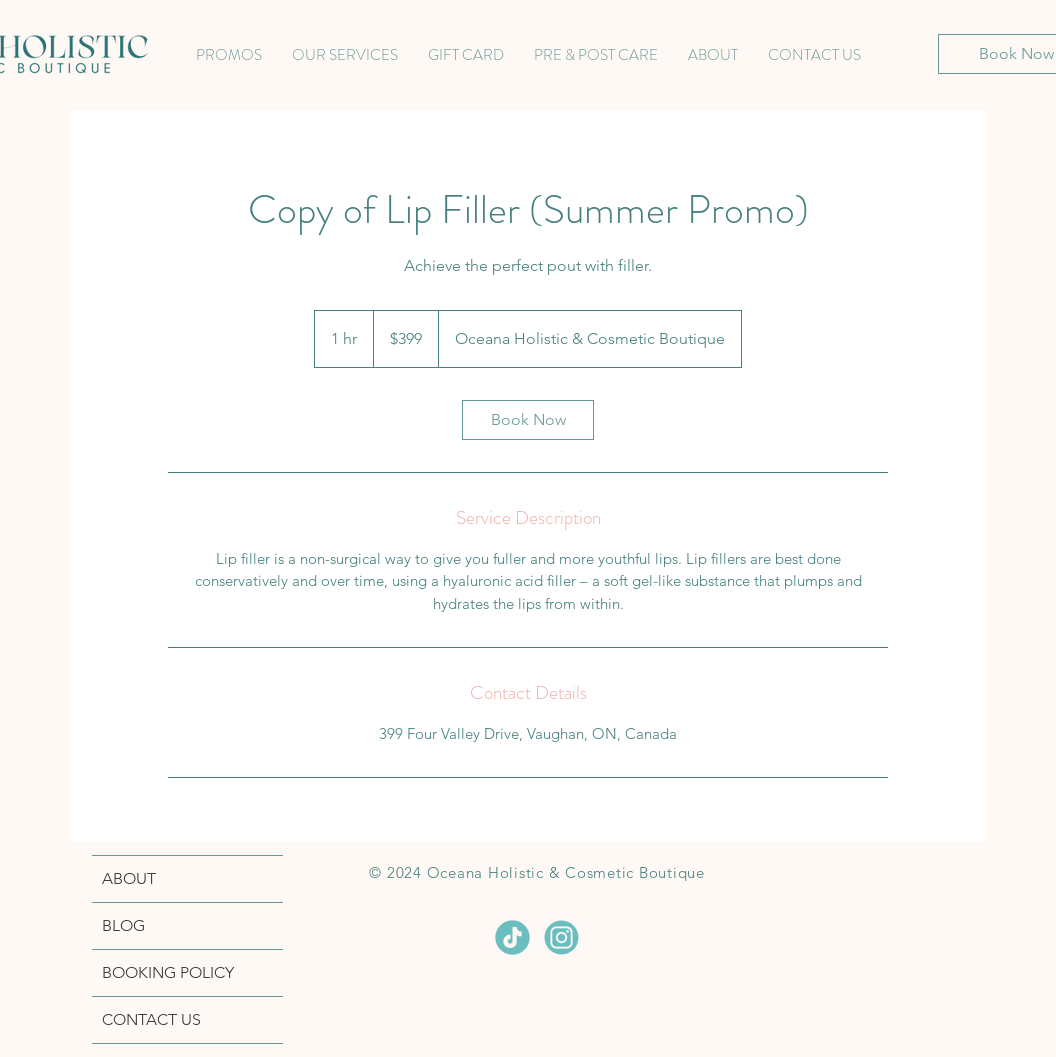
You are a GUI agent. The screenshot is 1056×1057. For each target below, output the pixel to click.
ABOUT (129, 878)
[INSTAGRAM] (561, 937)
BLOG (123, 925)
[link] (528, 420)
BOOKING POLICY (168, 972)
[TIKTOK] (512, 937)
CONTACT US (151, 1019)
